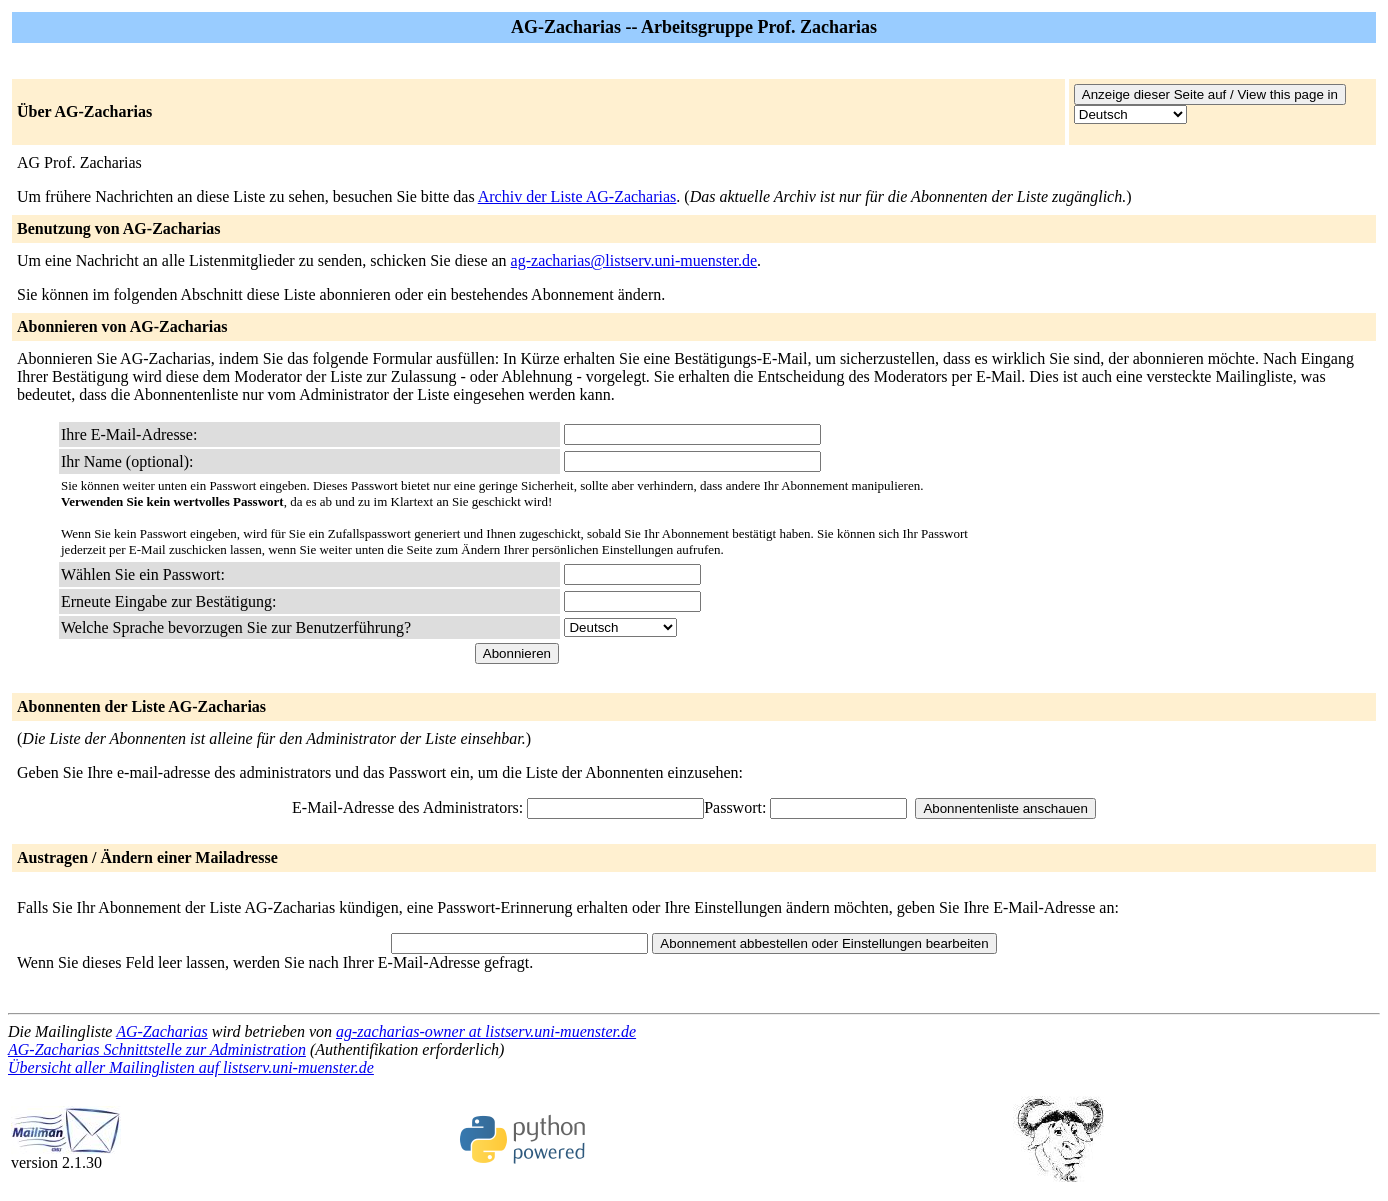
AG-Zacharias (162, 1031)
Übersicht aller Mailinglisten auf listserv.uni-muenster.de (191, 1067)
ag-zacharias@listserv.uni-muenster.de (634, 260)
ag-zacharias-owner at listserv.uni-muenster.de (486, 1031)
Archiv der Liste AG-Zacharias (577, 196)
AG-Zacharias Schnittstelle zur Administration (157, 1049)
